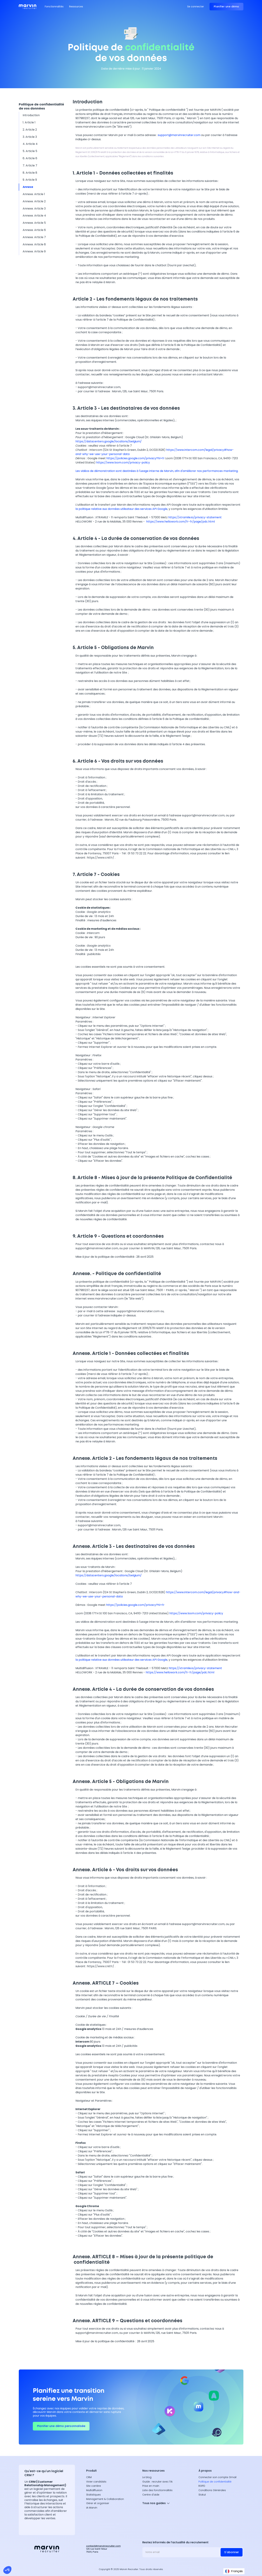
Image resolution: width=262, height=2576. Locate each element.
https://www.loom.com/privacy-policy (196, 1613)
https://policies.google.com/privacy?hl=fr (135, 458)
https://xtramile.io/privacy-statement (195, 517)
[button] (7, 2570)
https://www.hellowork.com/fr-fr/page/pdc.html (180, 522)
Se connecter (195, 6)
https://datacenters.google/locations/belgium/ (108, 441)
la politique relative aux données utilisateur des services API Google (121, 509)
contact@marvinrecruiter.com (103, 2545)
